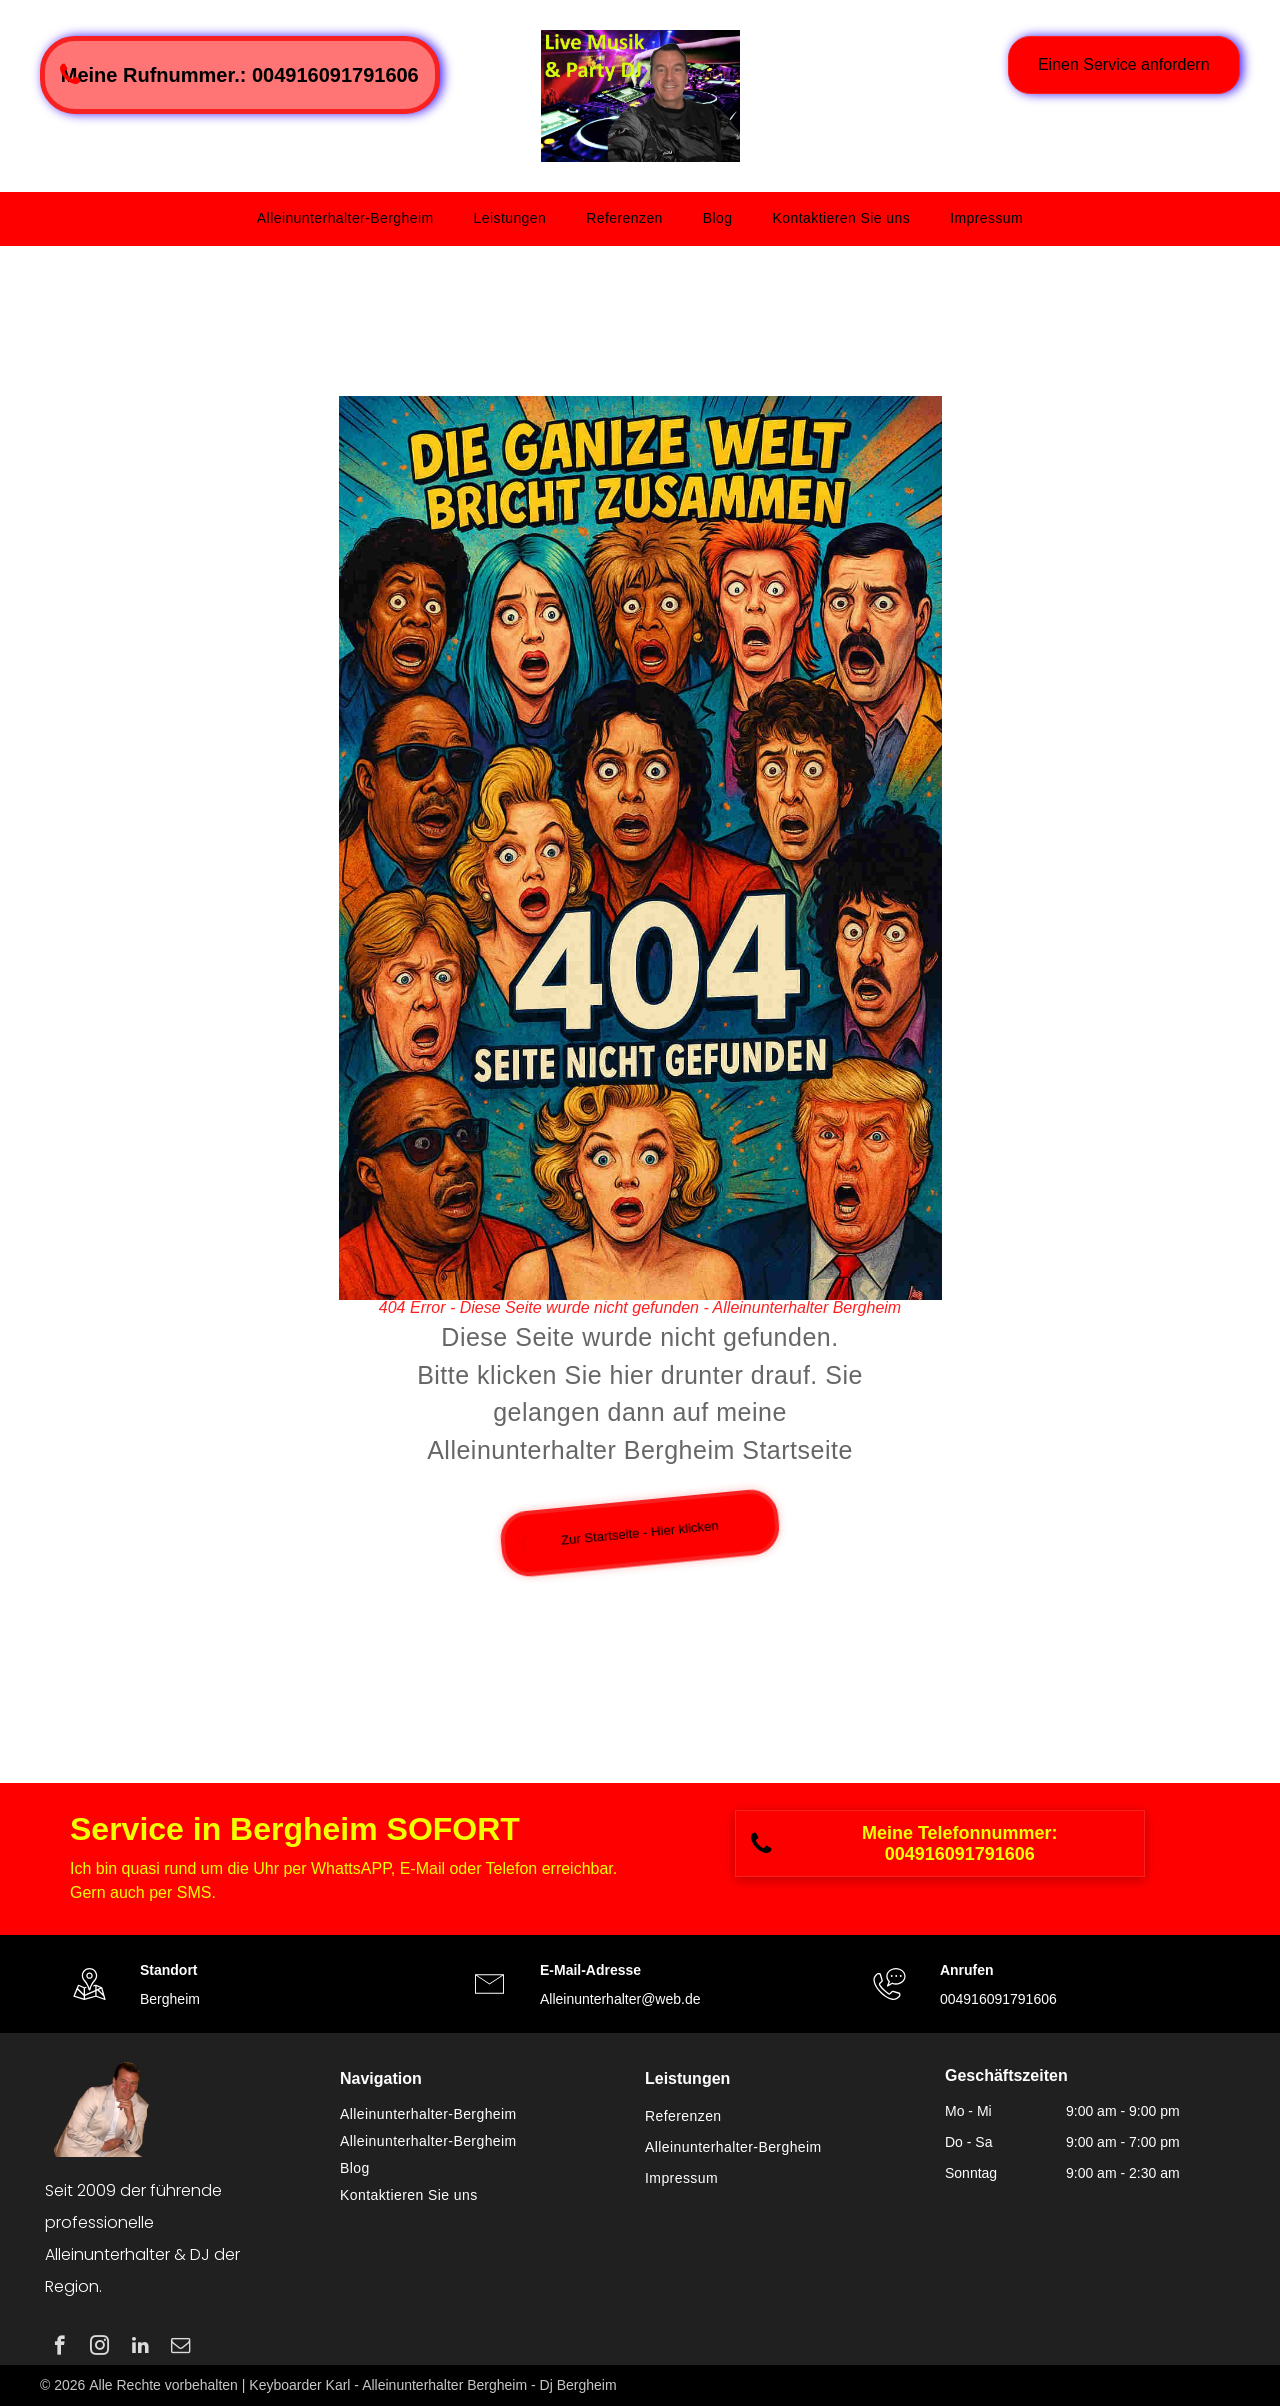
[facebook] (59, 2348)
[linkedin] (140, 2348)
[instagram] (99, 2348)
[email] (180, 2348)
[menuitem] (345, 218)
